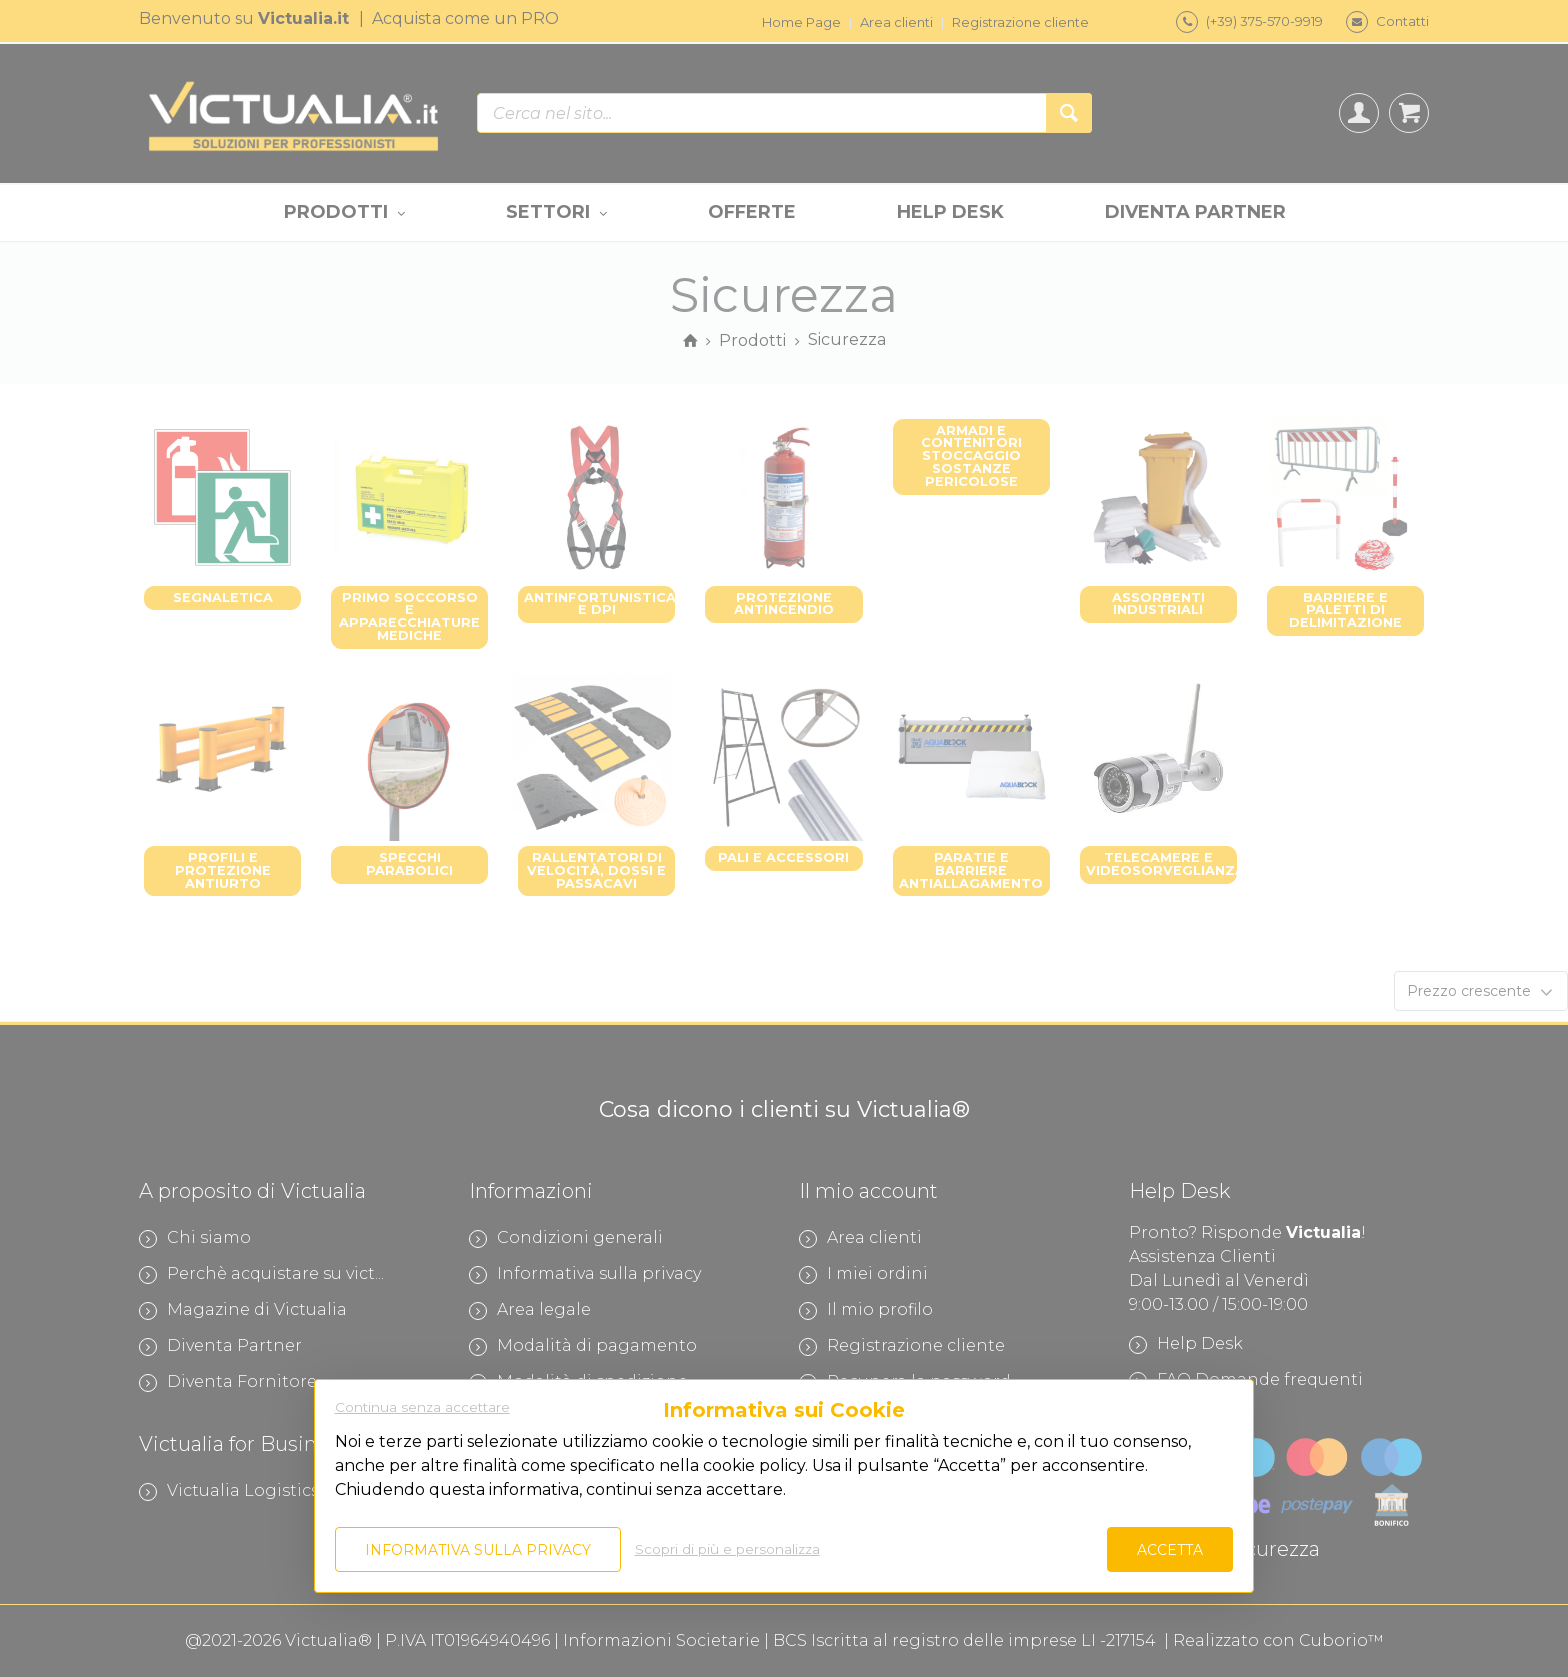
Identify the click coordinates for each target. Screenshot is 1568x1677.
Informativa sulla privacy (478, 1550)
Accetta (1170, 1550)
